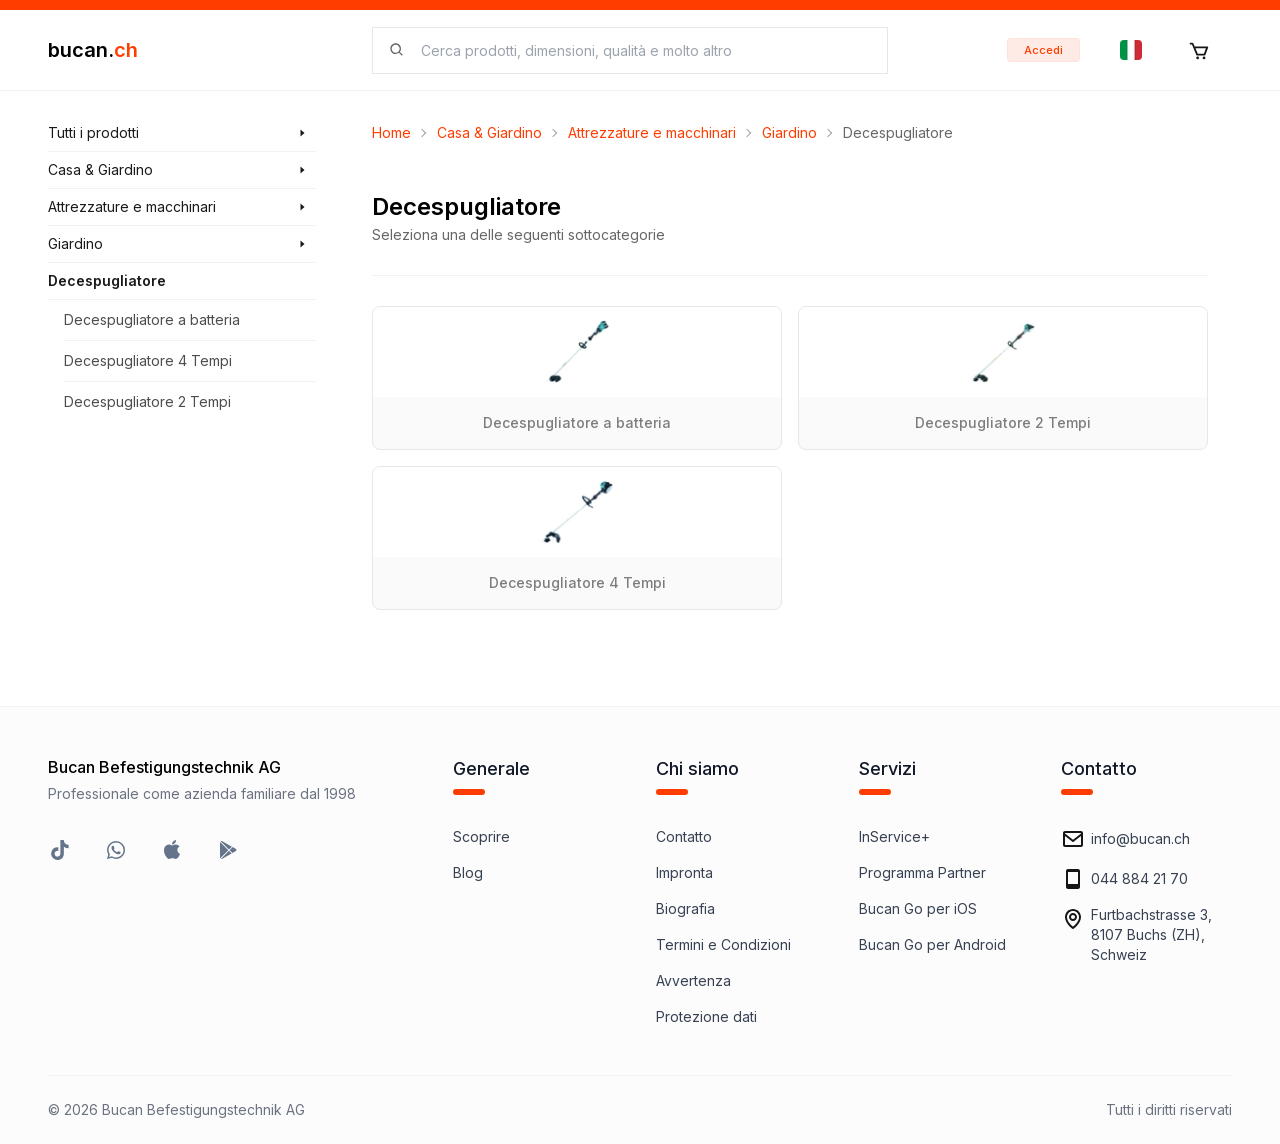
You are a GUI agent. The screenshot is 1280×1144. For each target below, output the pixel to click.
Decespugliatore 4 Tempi (148, 360)
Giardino (789, 132)
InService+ (894, 836)
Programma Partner (922, 872)
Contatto (684, 836)
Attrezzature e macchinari (652, 132)
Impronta (684, 872)
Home (391, 132)
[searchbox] (642, 50)
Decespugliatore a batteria (152, 319)
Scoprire (481, 836)
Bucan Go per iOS (918, 908)
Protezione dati (706, 1016)
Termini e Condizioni (723, 944)
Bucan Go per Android (932, 944)
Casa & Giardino (489, 132)
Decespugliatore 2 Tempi (147, 401)
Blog (468, 872)
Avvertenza (693, 980)
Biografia (685, 908)
